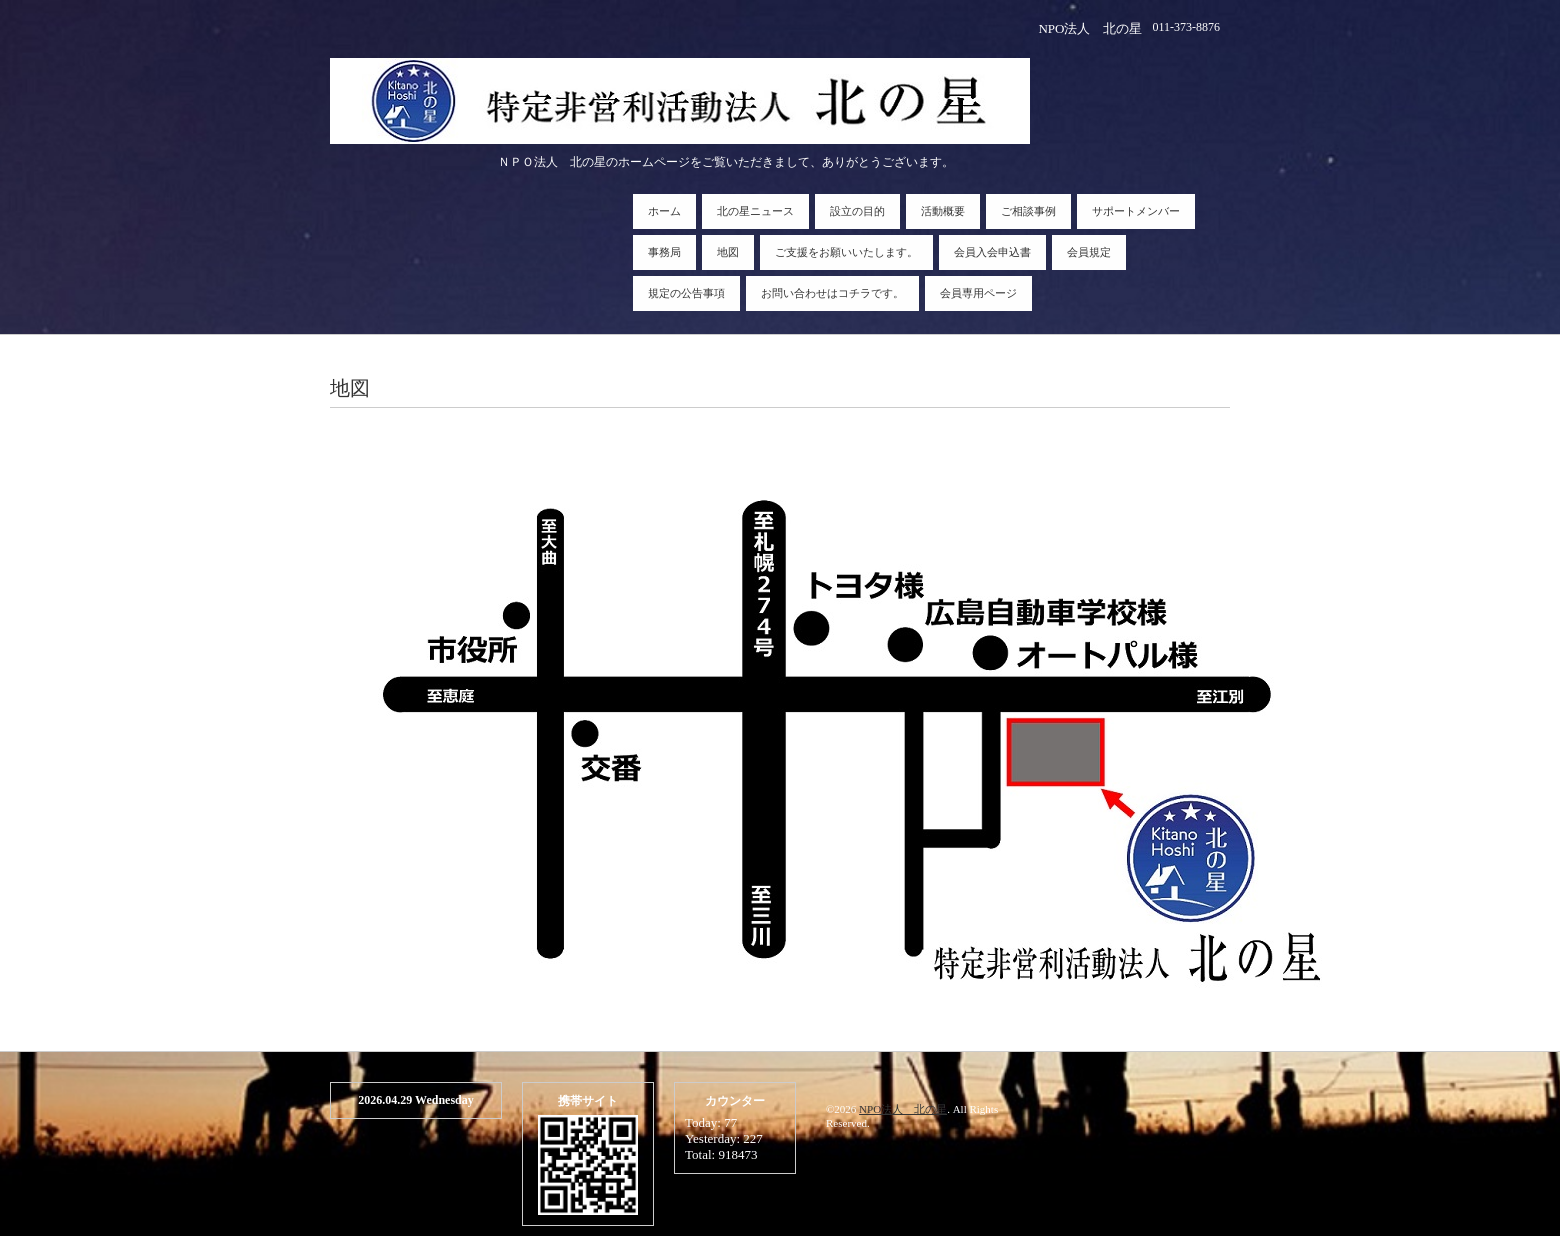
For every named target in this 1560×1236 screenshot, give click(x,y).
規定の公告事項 (686, 293)
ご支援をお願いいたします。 (846, 252)
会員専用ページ (978, 293)
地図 (728, 252)
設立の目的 (857, 211)
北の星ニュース (755, 211)
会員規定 (1089, 252)
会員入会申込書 (992, 252)
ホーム (664, 211)
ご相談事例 (1028, 211)
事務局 (664, 252)
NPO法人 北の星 (903, 1109)
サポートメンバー (1136, 211)
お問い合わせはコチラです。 (832, 293)
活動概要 (943, 211)
